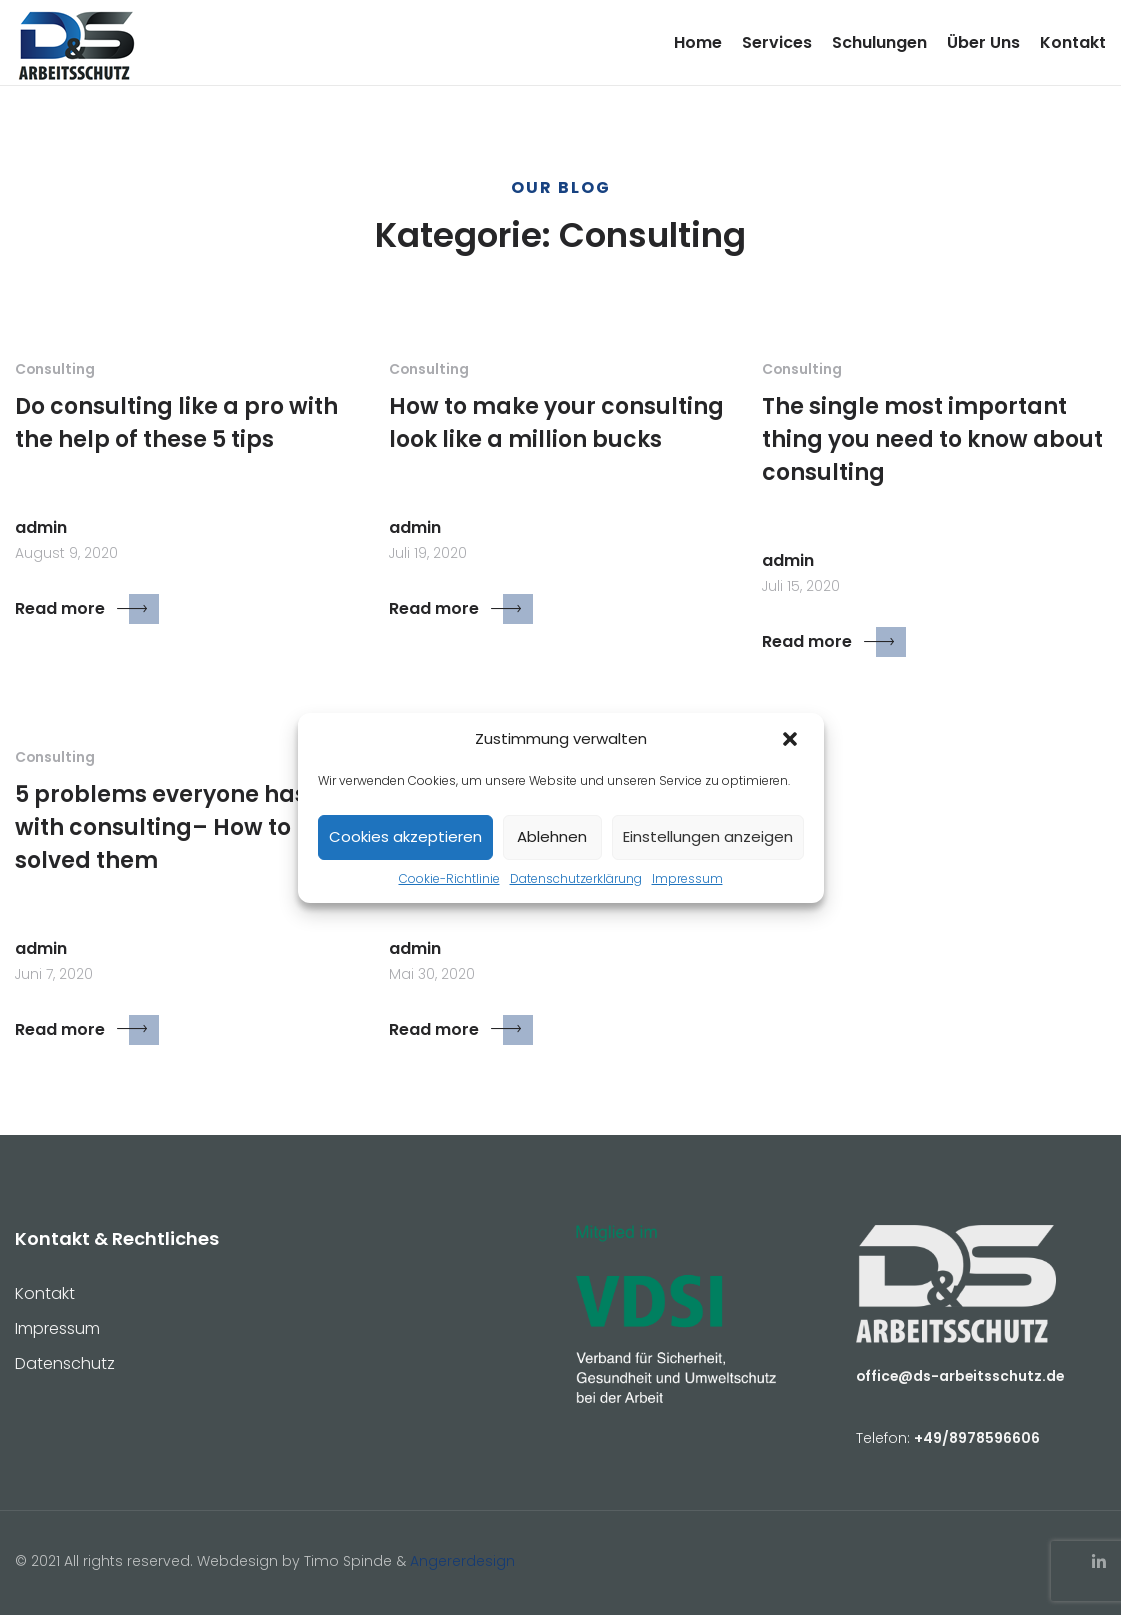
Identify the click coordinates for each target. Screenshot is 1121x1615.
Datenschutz (65, 1363)
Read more (87, 609)
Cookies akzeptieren (405, 836)
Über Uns (983, 42)
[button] (792, 740)
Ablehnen (552, 836)
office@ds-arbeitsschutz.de (960, 1376)
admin (41, 527)
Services (777, 42)
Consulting (55, 369)
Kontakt (1073, 42)
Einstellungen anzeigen (708, 836)
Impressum (687, 878)
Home (698, 42)
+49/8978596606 (977, 1438)
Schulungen (879, 42)
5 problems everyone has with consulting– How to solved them (161, 827)
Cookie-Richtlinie (449, 878)
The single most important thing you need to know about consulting (932, 439)
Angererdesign (462, 1561)
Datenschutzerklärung (576, 878)
